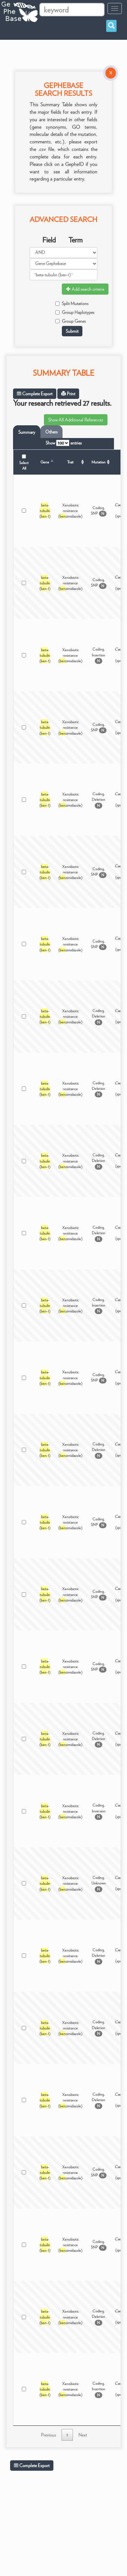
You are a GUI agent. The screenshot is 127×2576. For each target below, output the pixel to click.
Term (75, 240)
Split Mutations (72, 303)
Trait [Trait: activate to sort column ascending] (70, 462)
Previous (48, 2434)
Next (82, 2434)
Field (49, 240)
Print (68, 393)
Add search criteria (85, 289)
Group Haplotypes (74, 312)
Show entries (64, 443)
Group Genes (70, 321)
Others (51, 431)
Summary (26, 432)
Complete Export (34, 393)
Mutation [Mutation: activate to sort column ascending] (99, 462)
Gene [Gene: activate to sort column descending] (44, 462)
